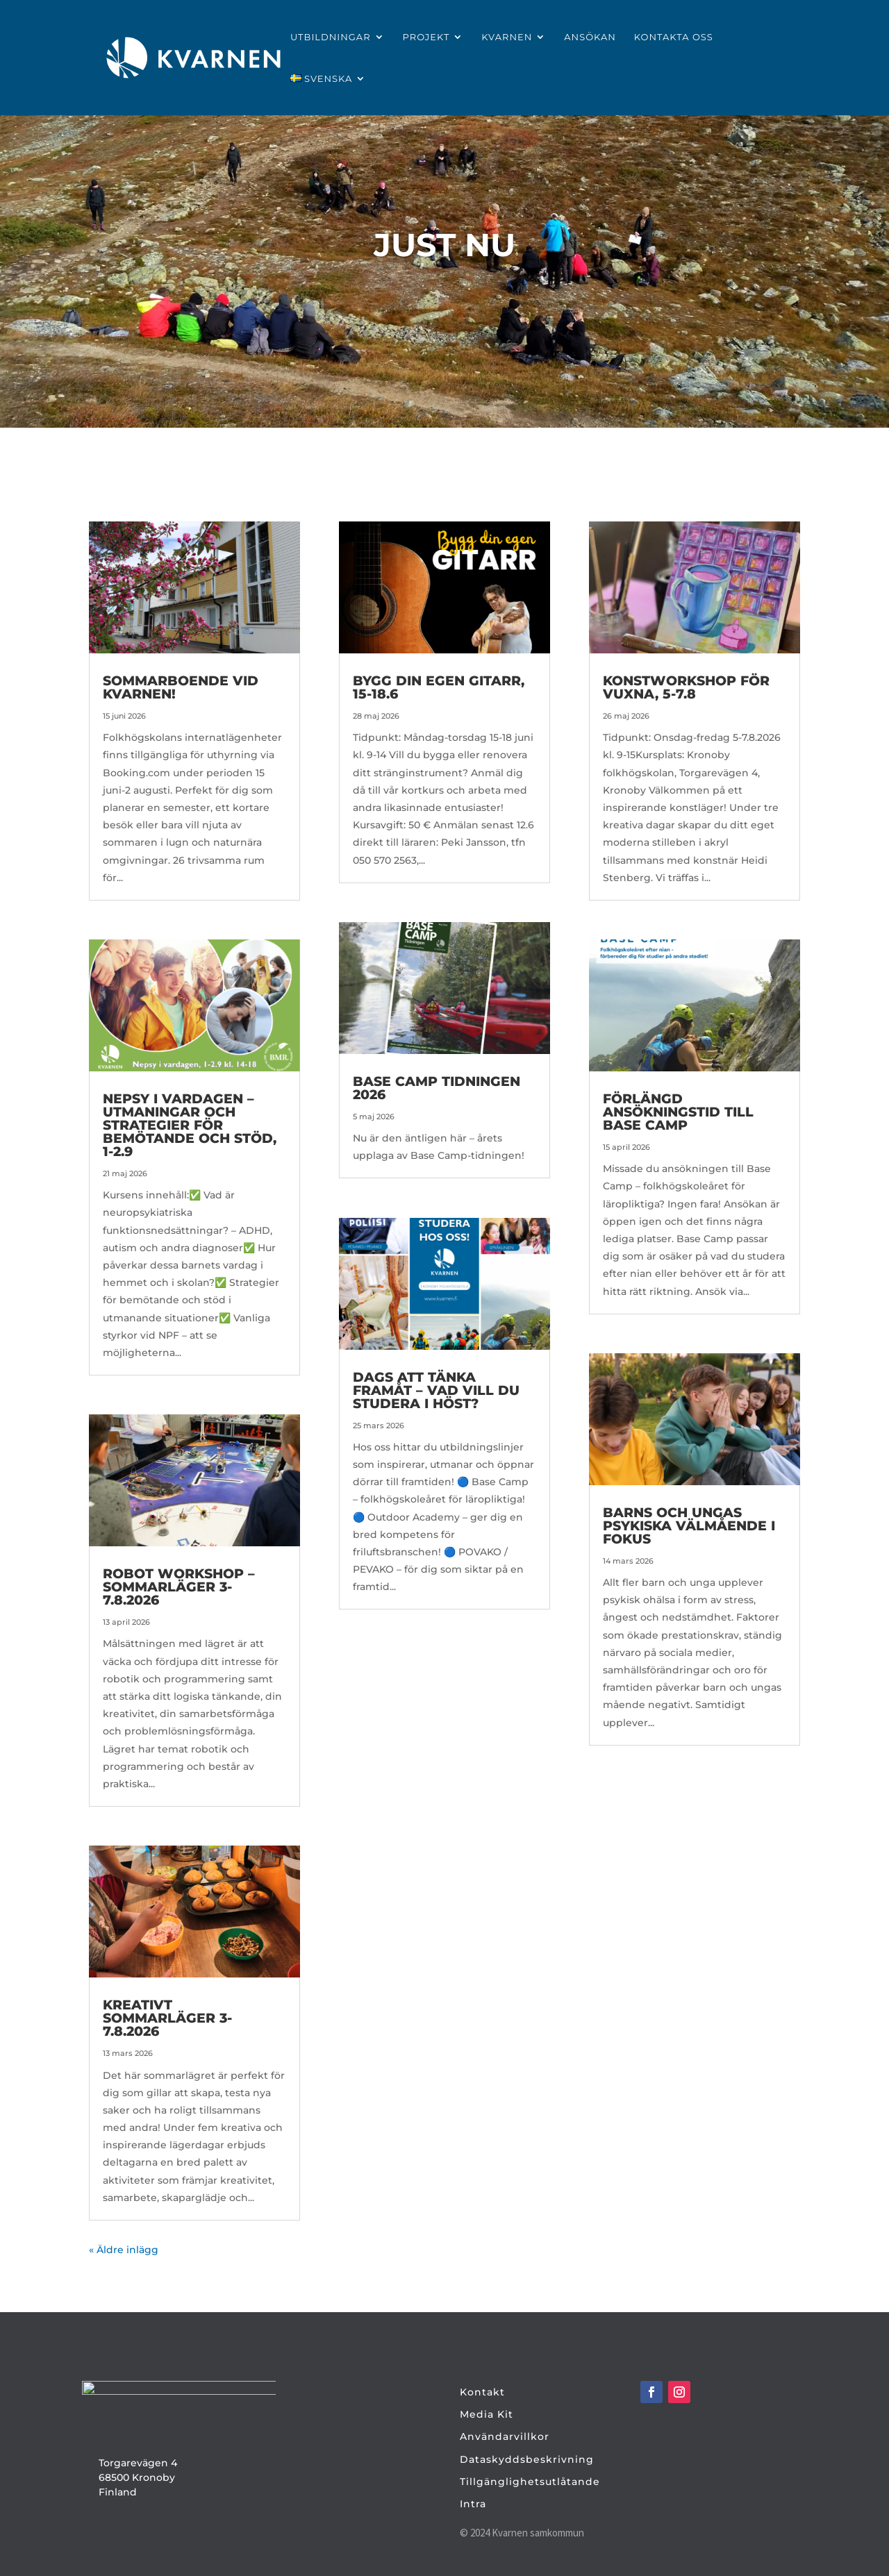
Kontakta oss (673, 37)
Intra (473, 2504)
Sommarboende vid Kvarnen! (180, 687)
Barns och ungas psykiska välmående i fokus (689, 1526)
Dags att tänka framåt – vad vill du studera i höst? (436, 1390)
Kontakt (482, 2392)
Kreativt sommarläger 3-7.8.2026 (167, 2018)
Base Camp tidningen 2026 (436, 1088)
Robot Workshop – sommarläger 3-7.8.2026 (179, 1587)
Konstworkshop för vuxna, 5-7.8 (686, 687)
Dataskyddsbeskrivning (527, 2459)
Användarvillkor (504, 2436)
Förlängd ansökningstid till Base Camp (678, 1112)
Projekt (426, 37)
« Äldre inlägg (123, 2249)
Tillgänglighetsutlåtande (530, 2481)
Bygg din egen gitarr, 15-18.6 (438, 687)
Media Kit (486, 2414)
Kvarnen (506, 37)
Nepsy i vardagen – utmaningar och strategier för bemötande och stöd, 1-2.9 (189, 1125)
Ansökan (590, 37)
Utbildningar (330, 37)
